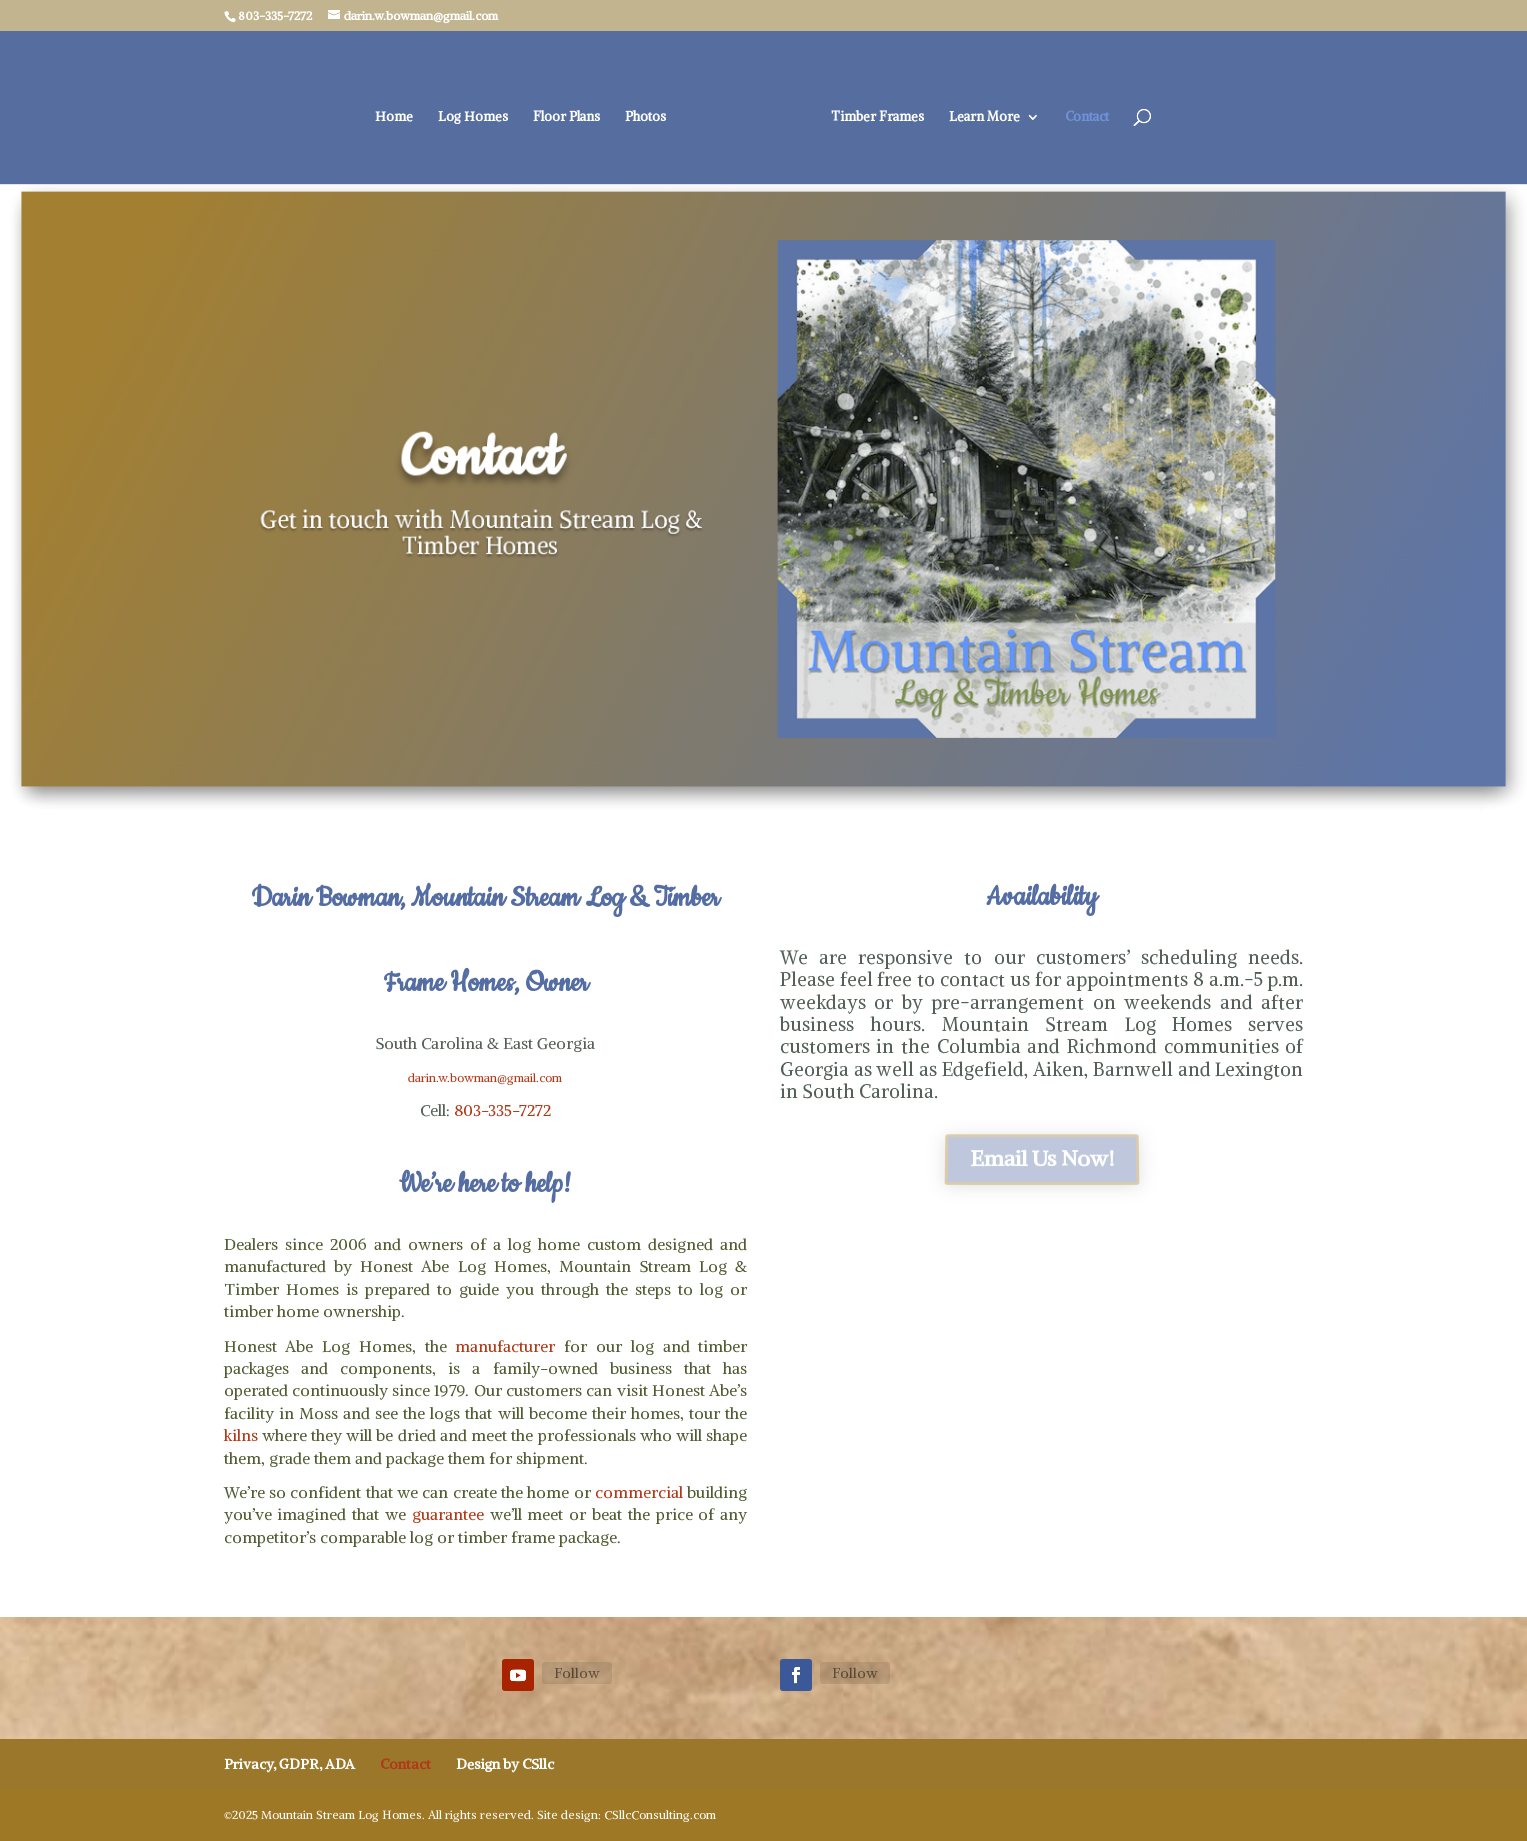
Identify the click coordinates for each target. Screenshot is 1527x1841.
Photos (645, 117)
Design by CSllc (505, 1764)
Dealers (251, 1244)
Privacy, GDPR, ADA (289, 1764)
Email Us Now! (1041, 1158)
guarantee (448, 1514)
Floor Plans (566, 117)
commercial (639, 1492)
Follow (577, 1673)
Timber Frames (877, 117)
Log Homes (473, 117)
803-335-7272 (502, 1110)
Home (394, 117)
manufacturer (505, 1346)
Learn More (984, 117)
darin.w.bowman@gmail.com (485, 1077)
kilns (241, 1435)
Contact (1087, 117)
